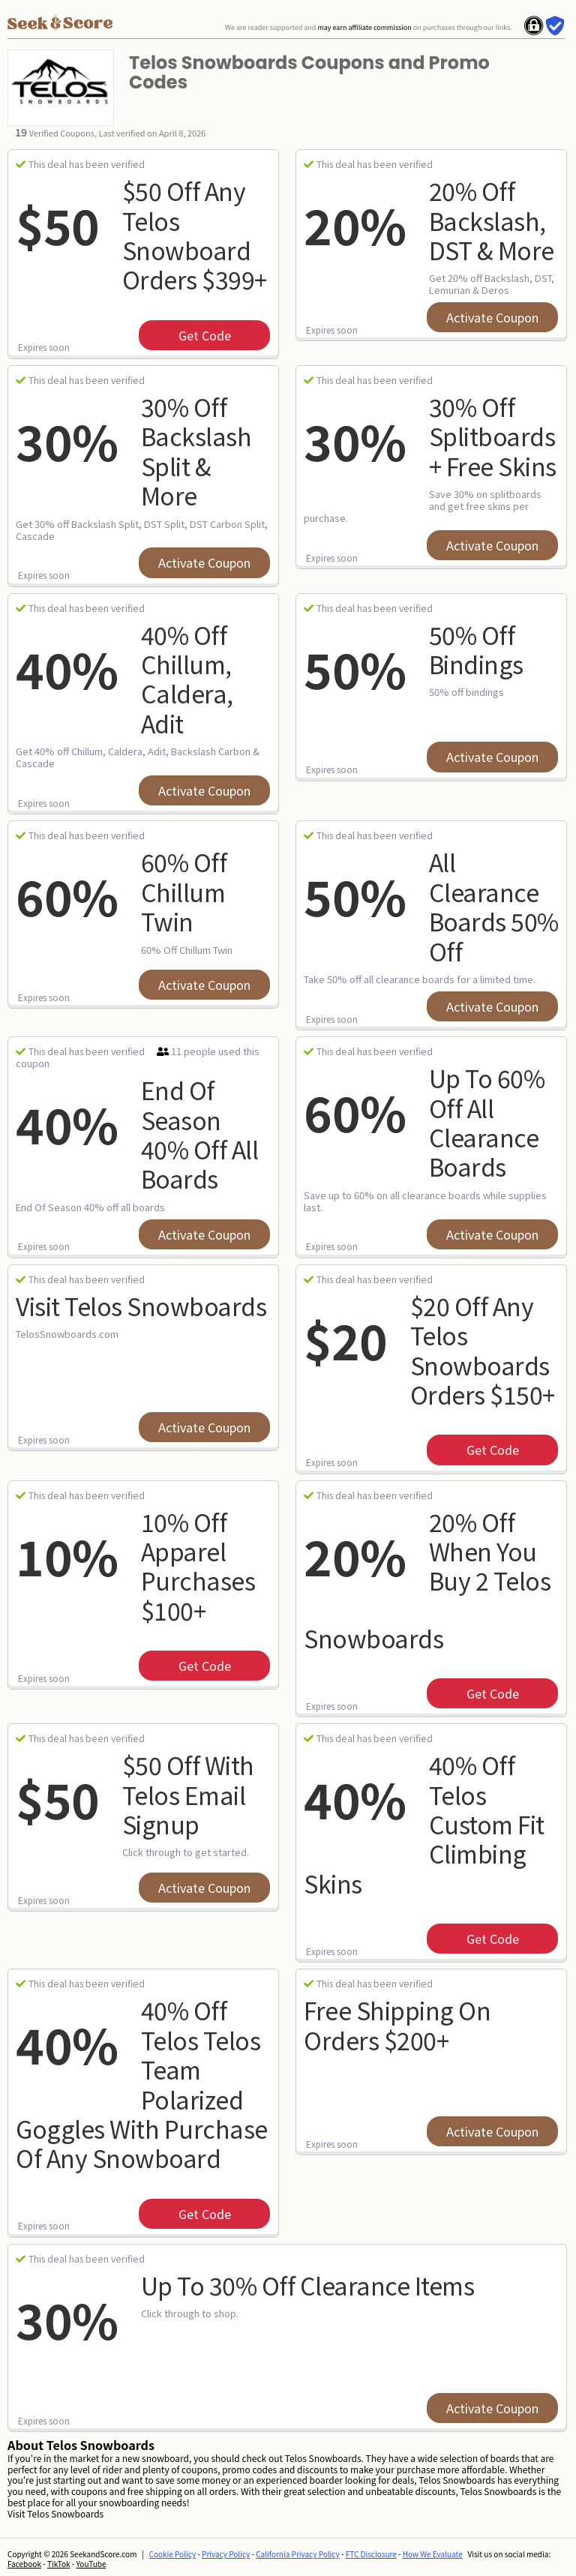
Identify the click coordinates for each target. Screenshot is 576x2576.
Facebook (24, 2563)
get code (204, 335)
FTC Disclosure (371, 2554)
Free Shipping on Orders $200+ (397, 2024)
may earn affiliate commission (364, 27)
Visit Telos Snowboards (141, 1305)
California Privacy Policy (298, 2554)
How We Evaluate (433, 2554)
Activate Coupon (492, 317)
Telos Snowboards (65, 2513)
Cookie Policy (172, 2554)
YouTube (91, 2563)
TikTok (58, 2563)
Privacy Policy (226, 2554)
